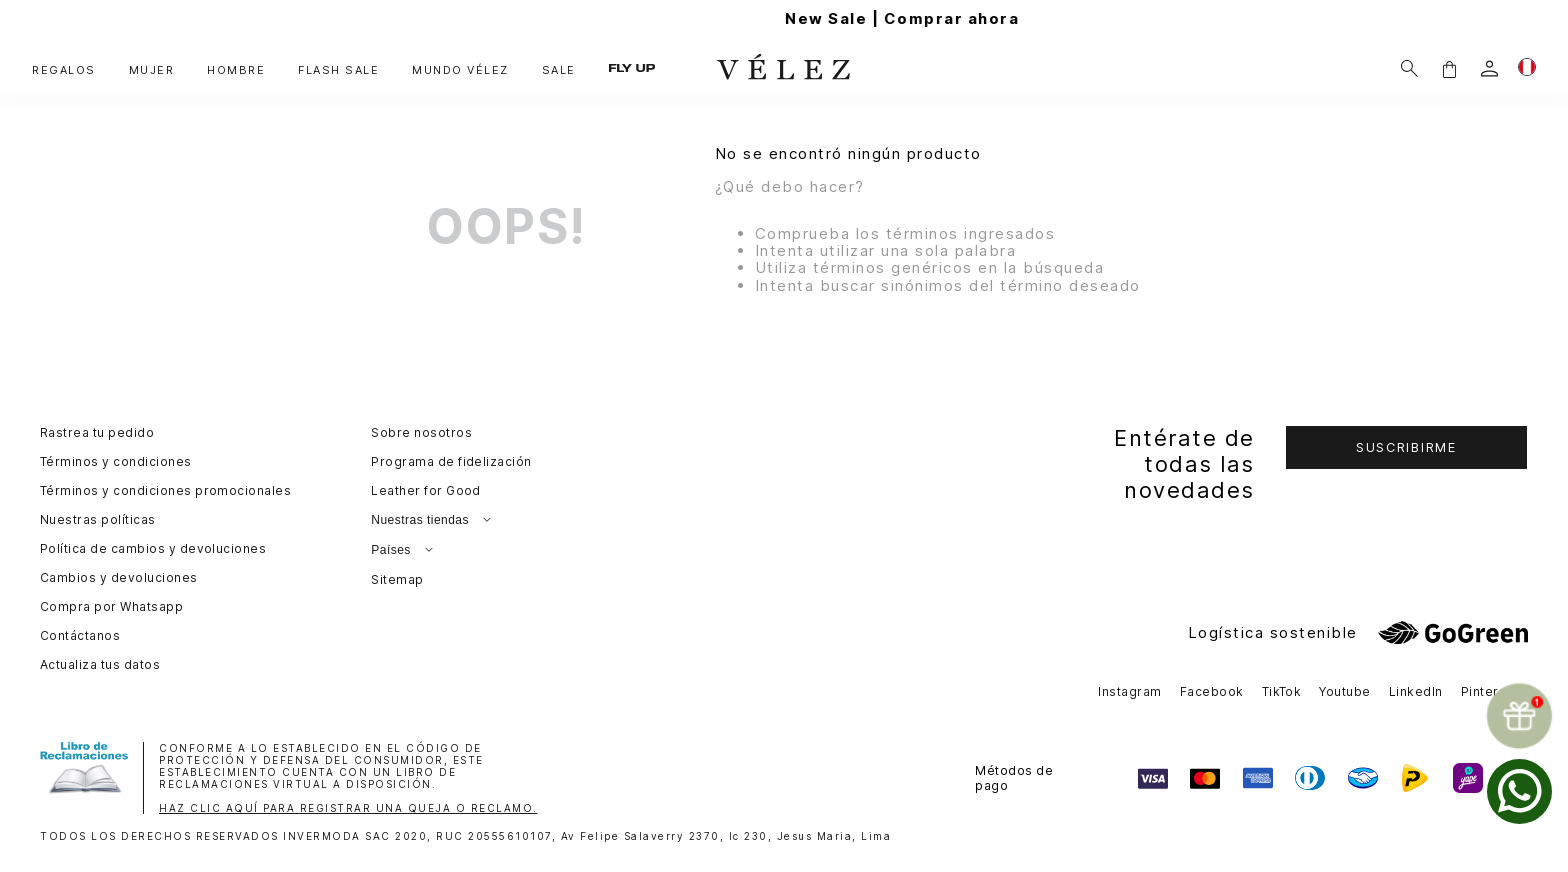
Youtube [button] (1344, 691)
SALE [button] (559, 70)
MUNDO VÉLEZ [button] (460, 70)
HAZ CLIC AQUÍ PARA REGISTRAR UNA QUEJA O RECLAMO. (348, 808)
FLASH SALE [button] (338, 70)
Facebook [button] (1212, 691)
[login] (1489, 68)
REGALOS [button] (64, 70)
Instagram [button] (1129, 691)
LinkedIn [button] (1416, 691)
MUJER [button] (152, 70)
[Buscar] (1409, 68)
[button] (1449, 68)
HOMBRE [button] (236, 70)
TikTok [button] (1282, 691)
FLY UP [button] (632, 68)
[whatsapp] (1519, 791)
